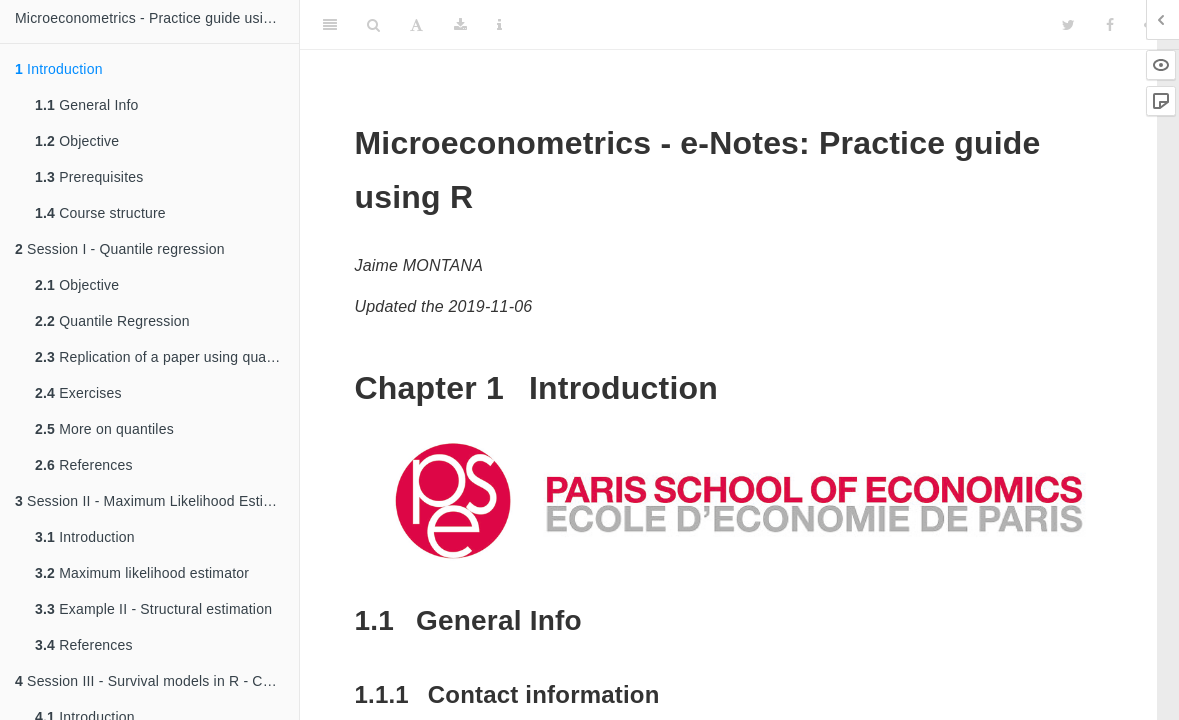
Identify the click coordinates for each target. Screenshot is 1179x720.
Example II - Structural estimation (153, 609)
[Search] (373, 25)
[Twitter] (1068, 25)
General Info (87, 105)
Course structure (100, 213)
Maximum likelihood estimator (142, 573)
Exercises (78, 393)
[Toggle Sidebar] (330, 25)
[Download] (460, 25)
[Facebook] (1110, 25)
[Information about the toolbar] (499, 25)
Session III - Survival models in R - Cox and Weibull (157, 681)
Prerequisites (89, 177)
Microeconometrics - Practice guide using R (154, 18)
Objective (77, 141)
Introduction (59, 69)
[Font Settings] (416, 25)
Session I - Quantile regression (120, 249)
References (84, 465)
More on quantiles (104, 429)
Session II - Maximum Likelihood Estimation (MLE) (157, 501)
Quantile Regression (112, 321)
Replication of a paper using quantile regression (167, 357)
